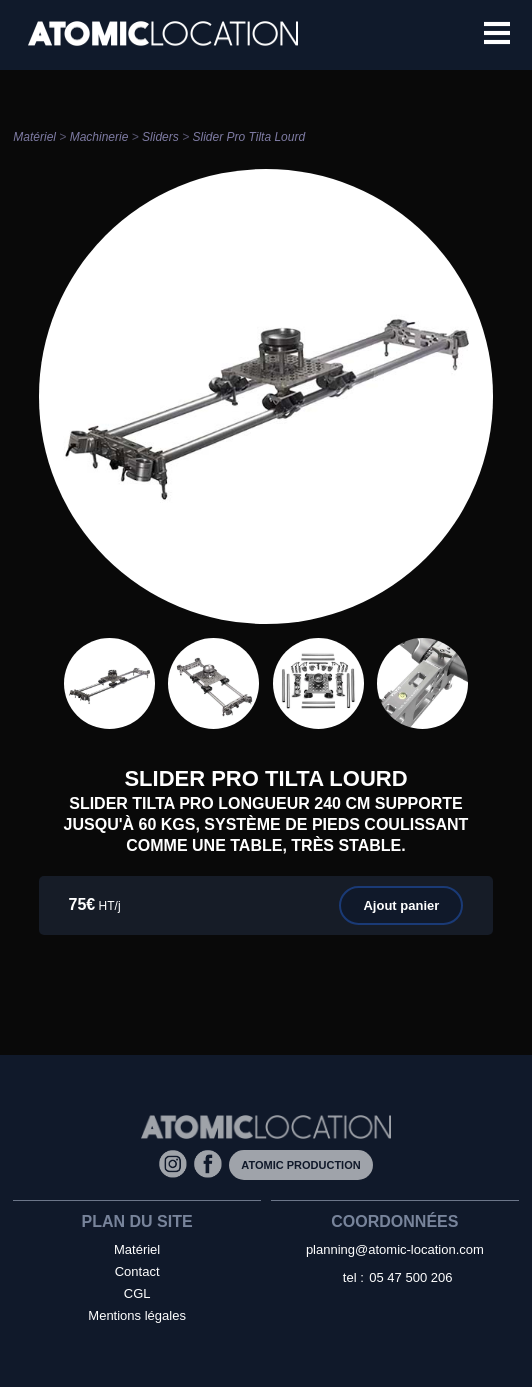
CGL (137, 1293)
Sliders (160, 137)
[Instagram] (176, 1163)
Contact (137, 1271)
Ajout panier (401, 905)
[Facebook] (211, 1163)
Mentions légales (137, 1315)
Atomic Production (300, 1165)
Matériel (34, 137)
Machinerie (99, 137)
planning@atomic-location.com (395, 1249)
